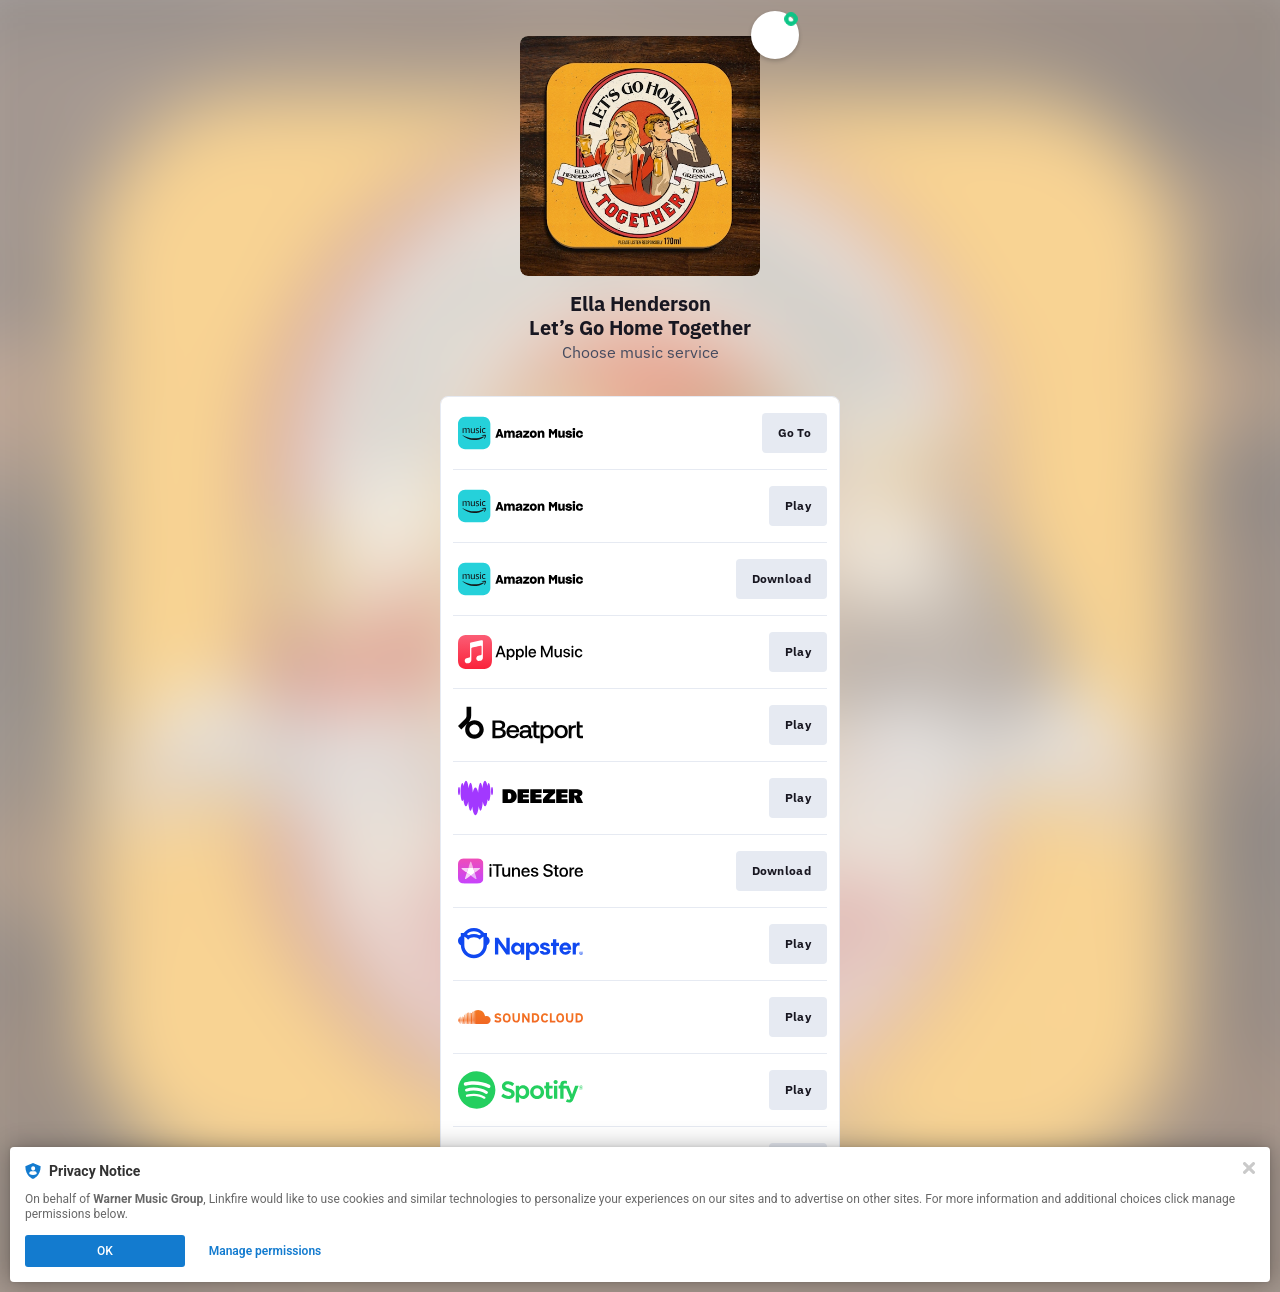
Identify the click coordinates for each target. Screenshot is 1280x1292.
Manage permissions (265, 1251)
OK (105, 1251)
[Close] (1249, 1168)
